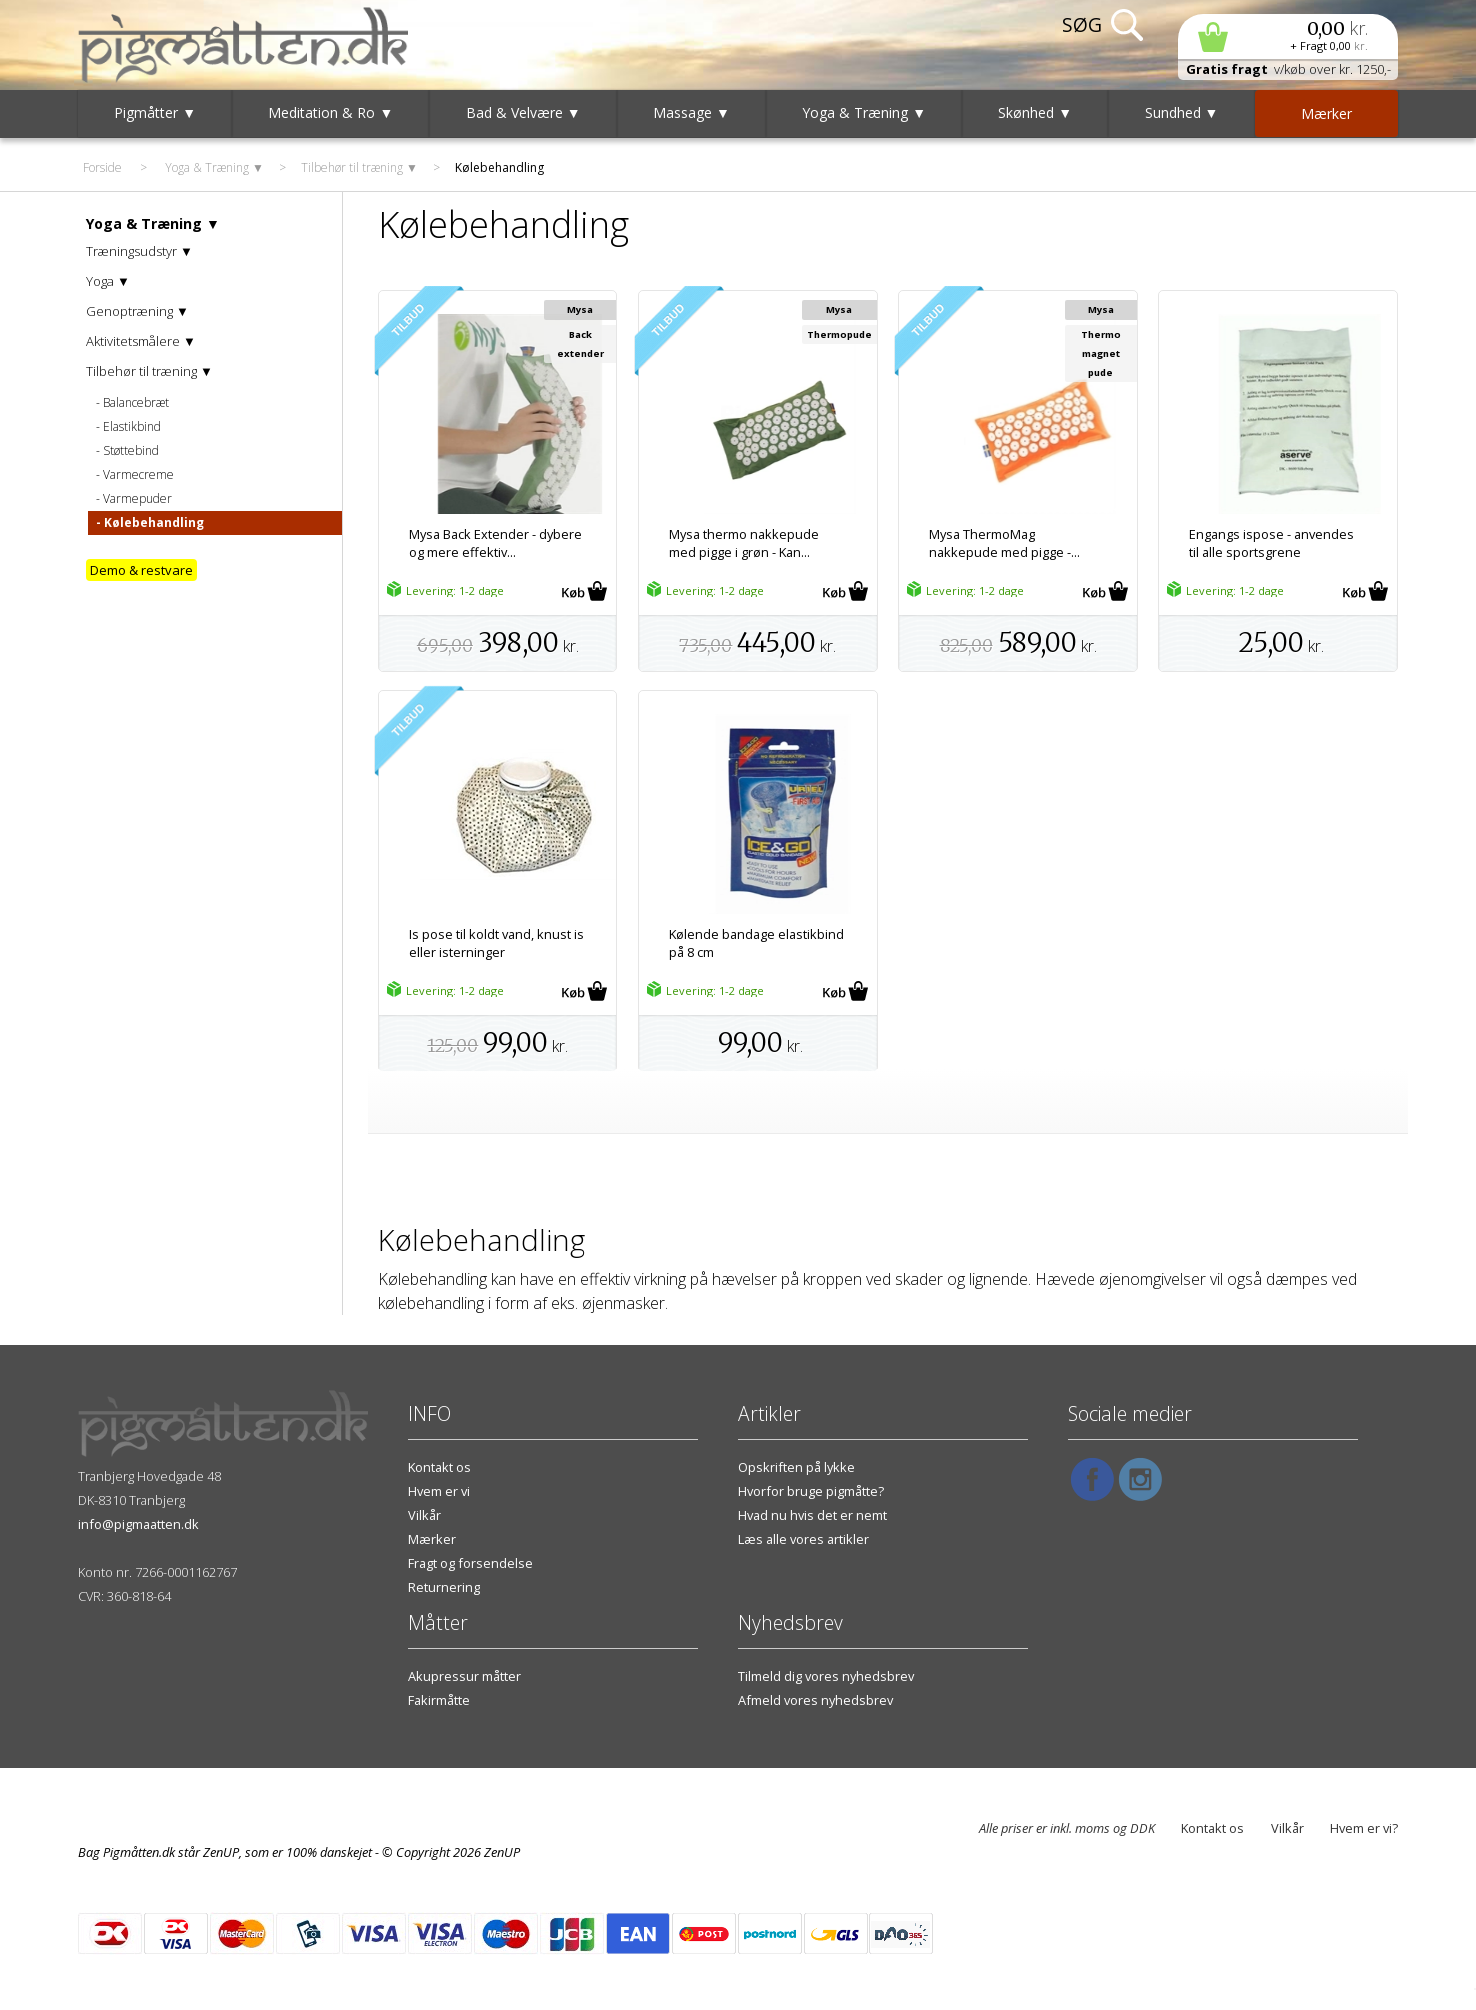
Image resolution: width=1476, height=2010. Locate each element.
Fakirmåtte (439, 1700)
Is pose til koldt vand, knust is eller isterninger (496, 943)
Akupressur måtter (464, 1676)
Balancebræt (136, 402)
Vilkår (424, 1515)
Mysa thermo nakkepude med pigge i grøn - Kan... (744, 543)
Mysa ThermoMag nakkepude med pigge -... (1004, 543)
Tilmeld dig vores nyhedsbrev (826, 1676)
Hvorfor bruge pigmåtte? (811, 1491)
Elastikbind (132, 426)
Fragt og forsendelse (470, 1563)
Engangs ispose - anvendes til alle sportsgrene (1271, 543)
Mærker (432, 1539)
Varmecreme (138, 474)
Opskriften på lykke (796, 1467)
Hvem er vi (439, 1491)
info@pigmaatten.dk (138, 1524)
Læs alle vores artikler (803, 1539)
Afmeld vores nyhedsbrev (815, 1700)
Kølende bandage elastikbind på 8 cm (756, 943)
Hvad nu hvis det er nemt (812, 1515)
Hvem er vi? (1364, 1828)
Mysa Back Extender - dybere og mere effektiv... (495, 543)
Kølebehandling (154, 522)
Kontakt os (439, 1467)
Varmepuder (137, 498)
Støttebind (131, 450)
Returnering (444, 1587)
